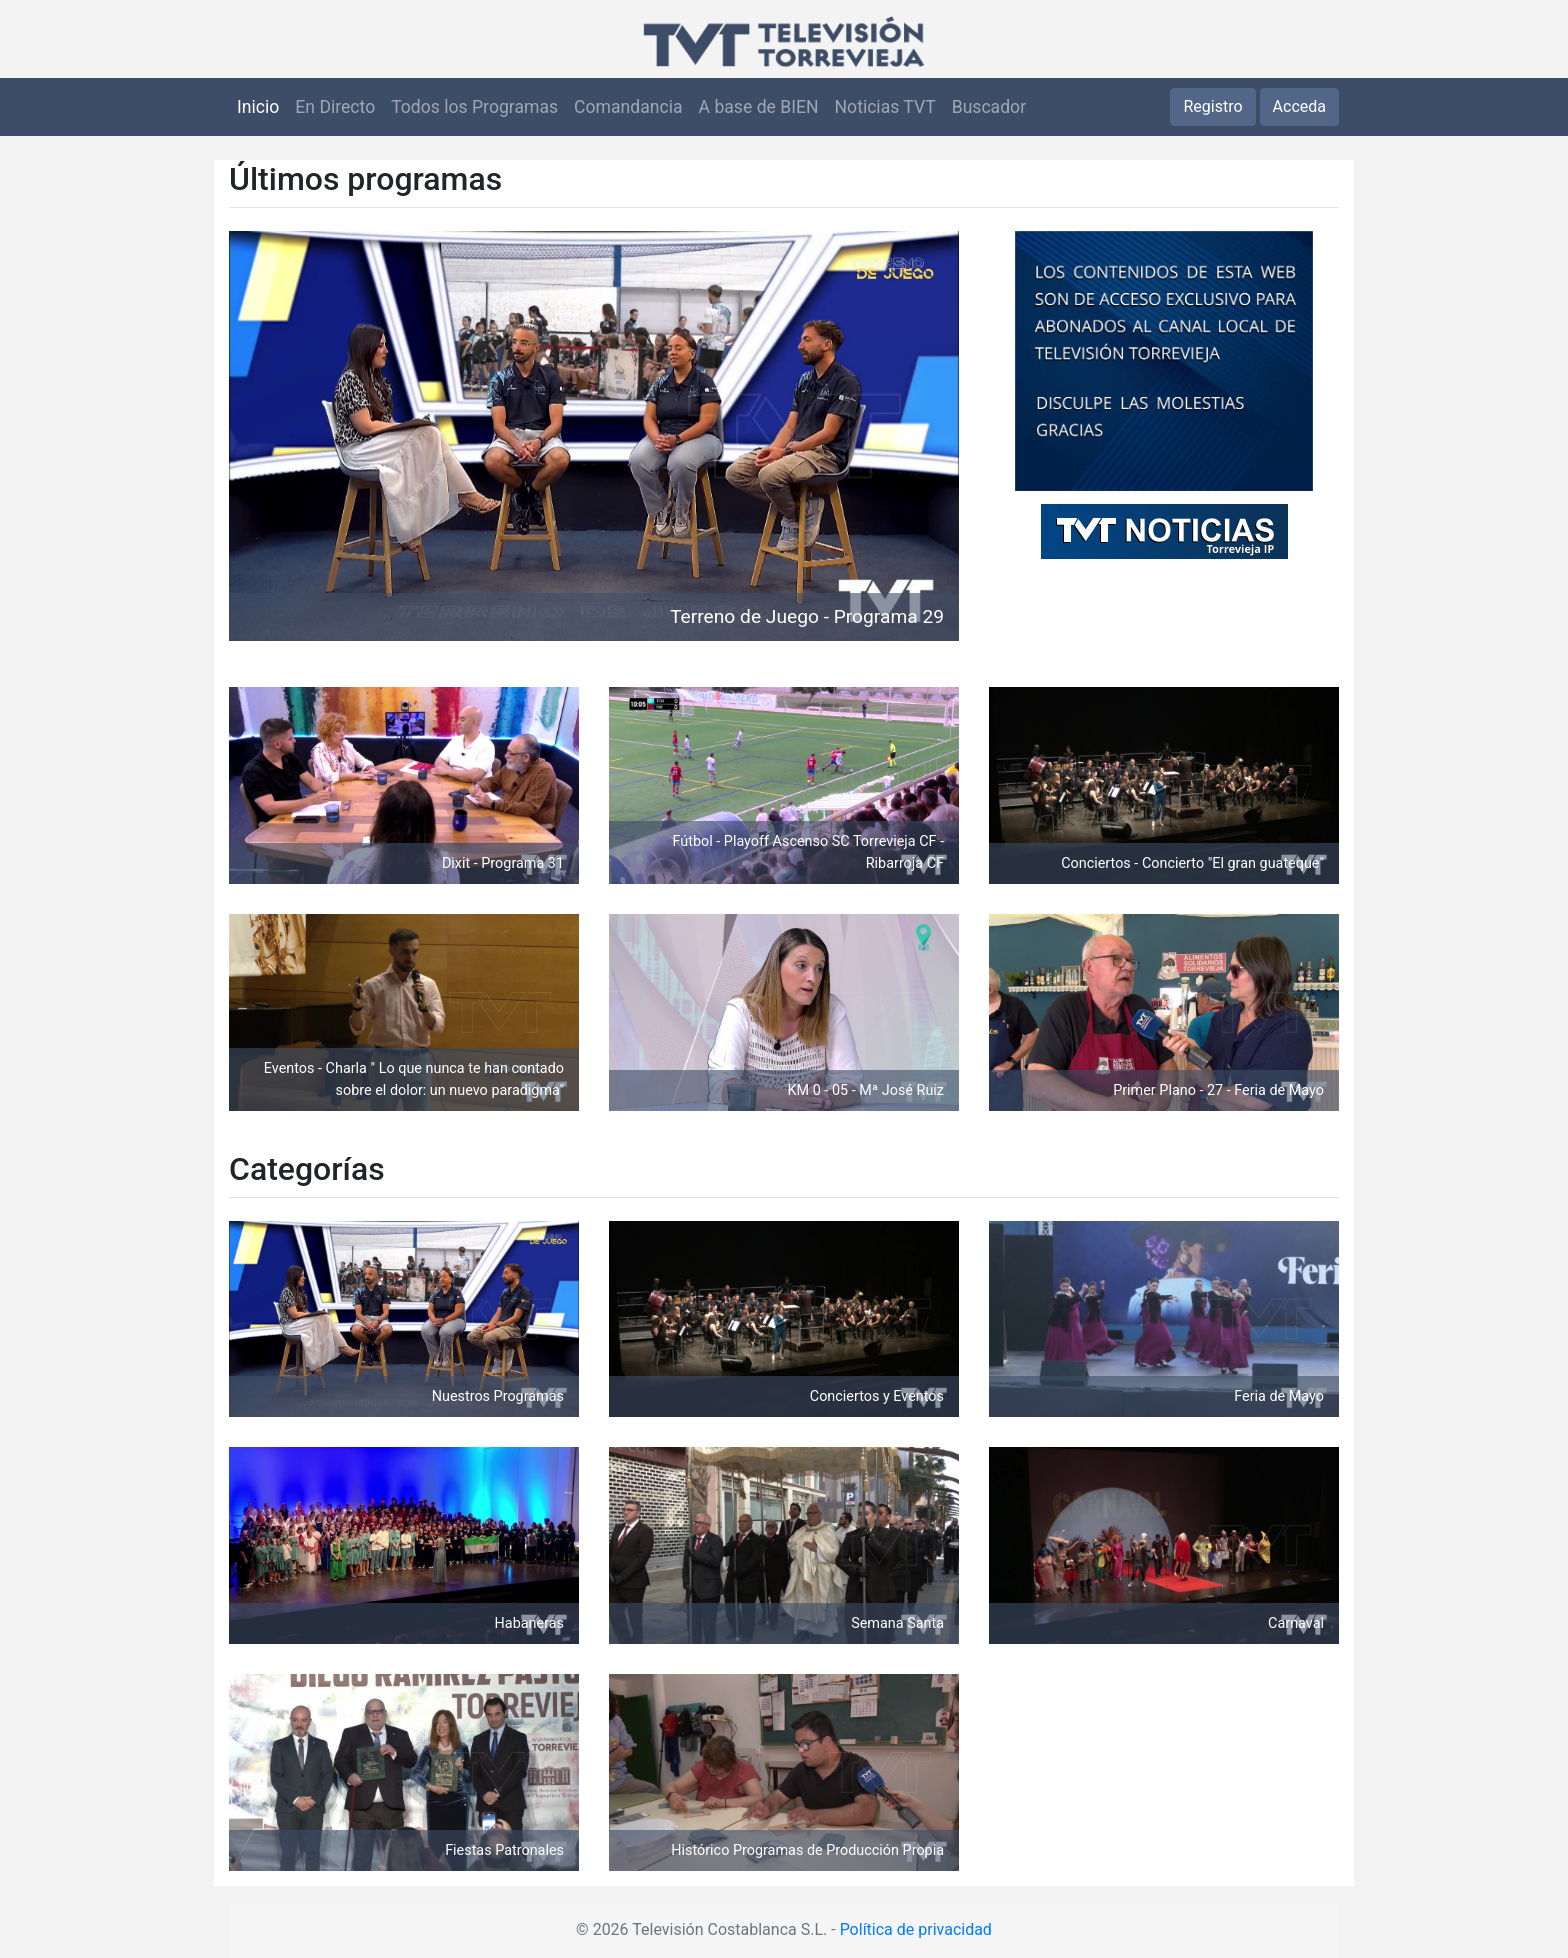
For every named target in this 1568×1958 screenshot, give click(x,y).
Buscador (989, 107)
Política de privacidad (916, 1929)
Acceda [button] (1299, 106)
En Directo (335, 107)
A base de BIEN (759, 107)
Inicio (258, 107)
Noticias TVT (885, 107)
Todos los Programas (474, 107)
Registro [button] (1212, 106)
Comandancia (628, 107)
